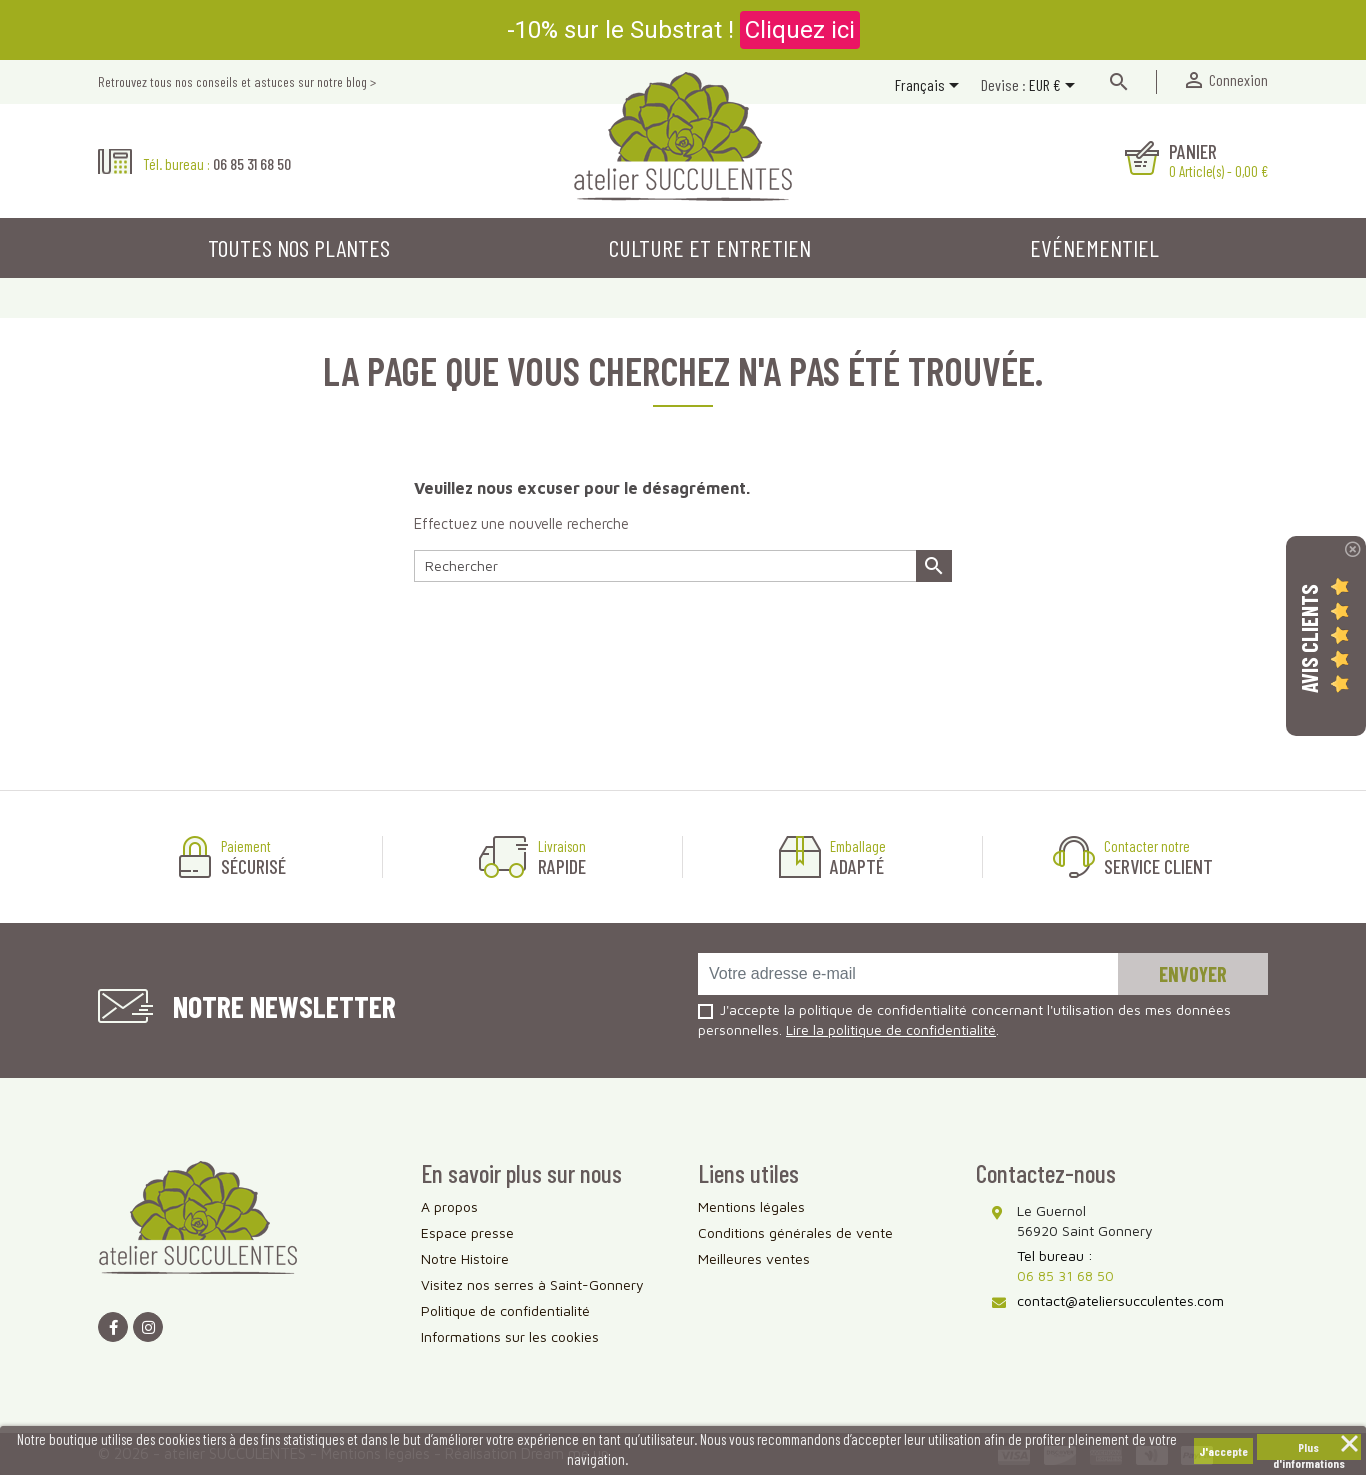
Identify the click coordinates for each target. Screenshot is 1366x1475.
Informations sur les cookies (510, 1336)
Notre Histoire (465, 1258)
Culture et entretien (710, 247)
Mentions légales (751, 1206)
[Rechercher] (683, 566)
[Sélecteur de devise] (1055, 87)
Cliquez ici (800, 30)
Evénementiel (1094, 247)
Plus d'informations (1309, 1450)
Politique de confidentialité (505, 1310)
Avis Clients (1309, 638)
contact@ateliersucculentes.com (1120, 1300)
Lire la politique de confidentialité (891, 1029)
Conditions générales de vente (795, 1232)
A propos (449, 1206)
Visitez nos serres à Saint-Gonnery (532, 1284)
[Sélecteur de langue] (930, 87)
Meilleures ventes (754, 1258)
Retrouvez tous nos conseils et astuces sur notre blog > (237, 81)
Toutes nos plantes (299, 247)
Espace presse (467, 1232)
